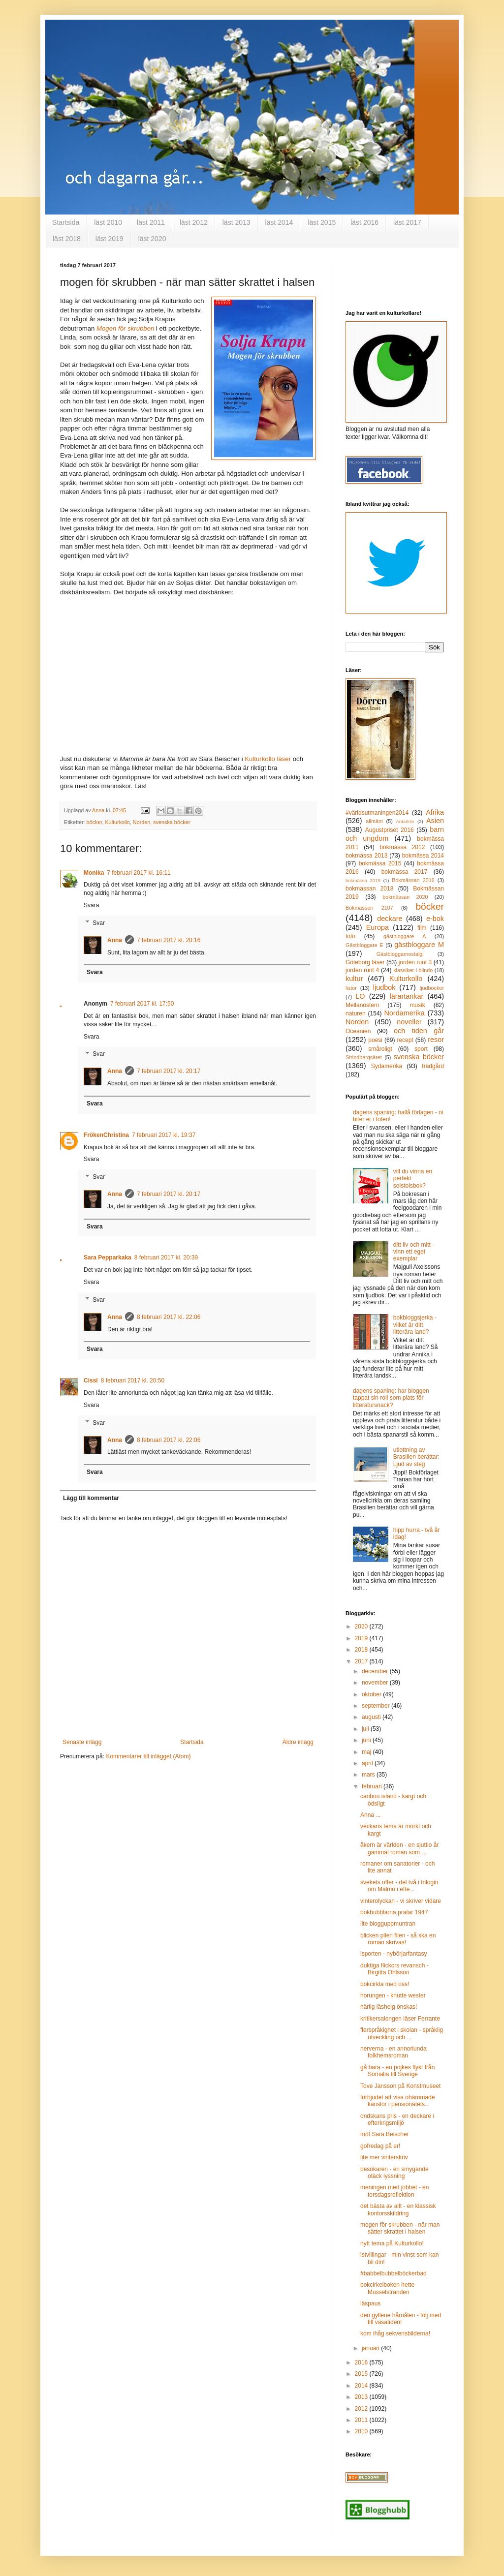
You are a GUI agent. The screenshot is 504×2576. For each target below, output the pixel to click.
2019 (362, 1638)
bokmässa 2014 (423, 855)
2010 (362, 2431)
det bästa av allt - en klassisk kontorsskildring (398, 2209)
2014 (362, 2385)
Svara (91, 905)
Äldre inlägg (298, 1742)
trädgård (433, 1066)
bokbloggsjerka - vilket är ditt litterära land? (415, 1324)
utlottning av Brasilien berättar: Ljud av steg (416, 1457)
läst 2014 (279, 222)
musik (417, 1005)
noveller (409, 1022)
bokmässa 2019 (363, 880)
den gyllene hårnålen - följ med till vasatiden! (400, 2319)
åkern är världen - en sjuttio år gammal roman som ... (399, 1848)
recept (405, 1040)
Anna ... (370, 1814)
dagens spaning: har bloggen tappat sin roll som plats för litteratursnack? (391, 1398)
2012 (362, 2408)
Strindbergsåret (364, 1057)
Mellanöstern (362, 1005)
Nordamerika (404, 1013)
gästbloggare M (419, 945)
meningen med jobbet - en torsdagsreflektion (394, 2191)
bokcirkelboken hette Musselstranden (387, 2288)
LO (360, 996)
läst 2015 (322, 222)
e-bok (435, 918)
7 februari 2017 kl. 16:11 (138, 872)
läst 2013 (236, 222)
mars (369, 1774)
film (422, 927)
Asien (435, 821)
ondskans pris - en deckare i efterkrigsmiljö (397, 2119)
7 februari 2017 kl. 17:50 (142, 1003)
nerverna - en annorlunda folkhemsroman (393, 2052)
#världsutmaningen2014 (377, 812)
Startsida (65, 222)
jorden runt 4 (362, 970)
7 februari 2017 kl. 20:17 (168, 1071)
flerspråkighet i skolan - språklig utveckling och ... (401, 2033)
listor (351, 988)
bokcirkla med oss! (384, 1984)
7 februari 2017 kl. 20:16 (168, 940)
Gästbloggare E (364, 945)
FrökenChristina (106, 1135)
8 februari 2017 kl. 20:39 (166, 1257)
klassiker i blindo (413, 970)
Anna (114, 940)
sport (421, 1048)
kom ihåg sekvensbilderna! (395, 2333)
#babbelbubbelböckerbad (393, 2273)
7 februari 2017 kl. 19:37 (163, 1135)
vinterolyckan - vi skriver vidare (400, 1901)
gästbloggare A (404, 936)
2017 (362, 1661)
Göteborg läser (365, 962)
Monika (94, 872)
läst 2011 (151, 222)
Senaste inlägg (82, 1742)
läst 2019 (109, 239)
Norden (141, 822)
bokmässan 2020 (405, 897)
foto (350, 936)
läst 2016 (364, 222)
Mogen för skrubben (125, 328)
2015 (362, 2373)
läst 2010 (108, 222)
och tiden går (419, 1031)
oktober (372, 1694)
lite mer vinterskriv (384, 2157)
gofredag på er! (380, 2146)
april (368, 1763)
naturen (356, 1013)
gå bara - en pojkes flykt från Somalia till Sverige (397, 2071)
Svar (99, 923)
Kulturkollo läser (268, 759)
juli (366, 1728)
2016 (362, 2362)
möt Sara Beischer (384, 2134)
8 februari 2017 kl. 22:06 (168, 1317)
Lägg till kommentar (91, 1498)
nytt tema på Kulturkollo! (392, 2243)
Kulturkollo (117, 822)
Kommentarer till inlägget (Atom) (148, 1756)
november (376, 1682)
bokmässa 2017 (404, 871)
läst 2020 (152, 239)
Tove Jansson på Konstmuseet (400, 2086)
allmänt (374, 821)
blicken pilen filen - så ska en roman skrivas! (398, 1939)
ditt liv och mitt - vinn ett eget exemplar (413, 1251)
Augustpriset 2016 (389, 830)
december (376, 1671)
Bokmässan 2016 (413, 880)
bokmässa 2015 (380, 863)
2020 (362, 1626)
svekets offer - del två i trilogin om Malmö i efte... (399, 1886)
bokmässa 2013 (366, 855)
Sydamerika (386, 1066)
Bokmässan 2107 (369, 908)
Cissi (91, 1380)
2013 (362, 2396)
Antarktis (405, 821)
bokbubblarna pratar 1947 (394, 1912)
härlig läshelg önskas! (388, 2006)
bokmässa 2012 (402, 847)
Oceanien (358, 1031)
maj (367, 1751)
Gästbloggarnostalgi (400, 954)
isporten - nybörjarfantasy (393, 1953)
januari (371, 2348)
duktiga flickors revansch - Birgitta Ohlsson (394, 1969)
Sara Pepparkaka (107, 1257)
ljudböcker (432, 988)
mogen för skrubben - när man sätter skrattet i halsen (400, 2228)
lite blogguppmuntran (387, 1923)
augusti (372, 1717)
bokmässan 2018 (369, 888)
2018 (362, 1649)
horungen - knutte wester (393, 1995)
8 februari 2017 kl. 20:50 (132, 1380)
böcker (94, 822)
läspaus (370, 2303)
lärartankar (406, 996)
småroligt (380, 1048)
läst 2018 (67, 239)
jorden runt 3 (415, 962)
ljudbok (384, 987)
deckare (389, 918)
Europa (377, 927)
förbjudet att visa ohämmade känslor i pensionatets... (397, 2101)
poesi (375, 1040)
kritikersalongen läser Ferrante (400, 2018)
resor (436, 1039)
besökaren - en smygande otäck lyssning (394, 2172)
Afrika (435, 812)
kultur (354, 978)
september (376, 1705)
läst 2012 (194, 222)
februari (372, 1786)
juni (367, 1740)
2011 (362, 2420)
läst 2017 (407, 222)
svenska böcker (171, 822)
